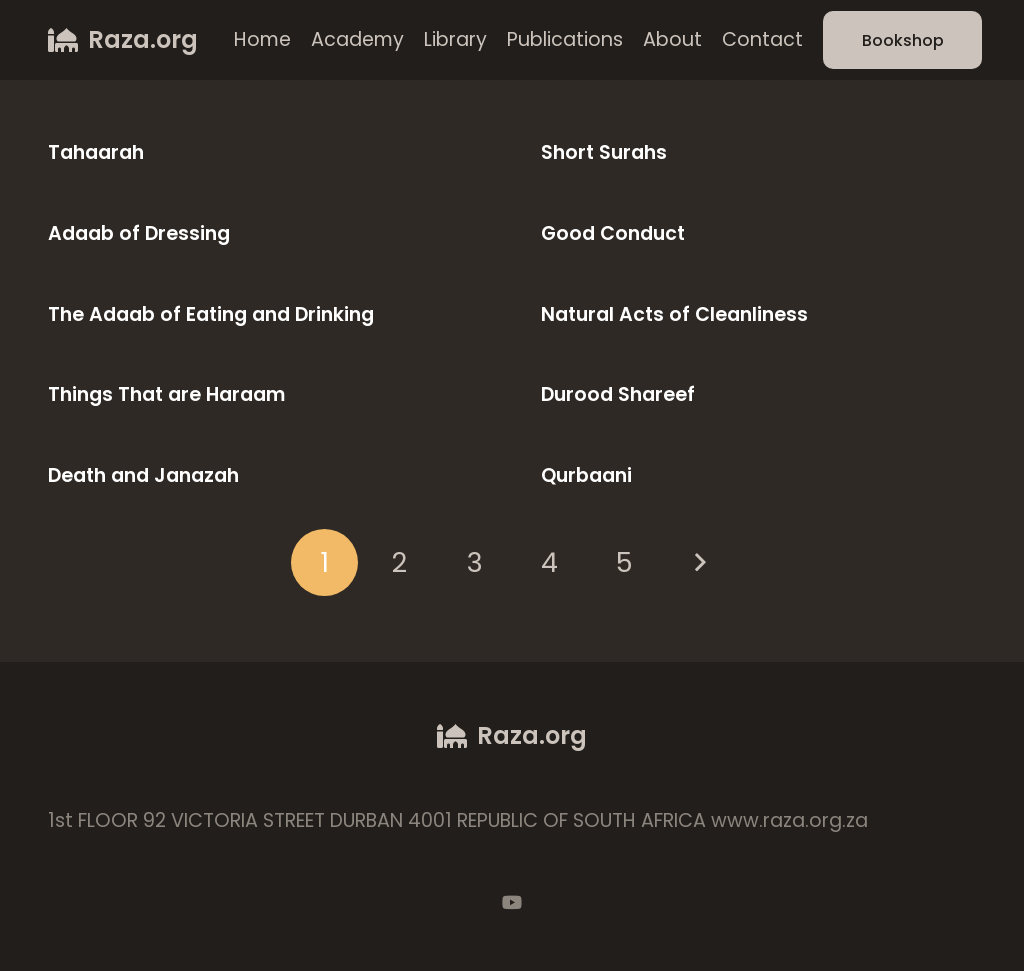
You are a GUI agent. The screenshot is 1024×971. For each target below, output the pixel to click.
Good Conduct (613, 233)
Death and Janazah (143, 475)
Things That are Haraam (166, 394)
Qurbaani (586, 475)
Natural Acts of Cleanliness (674, 314)
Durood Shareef (618, 394)
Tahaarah (96, 152)
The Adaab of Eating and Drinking (211, 314)
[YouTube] (512, 902)
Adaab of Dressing (139, 233)
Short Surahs (604, 152)
